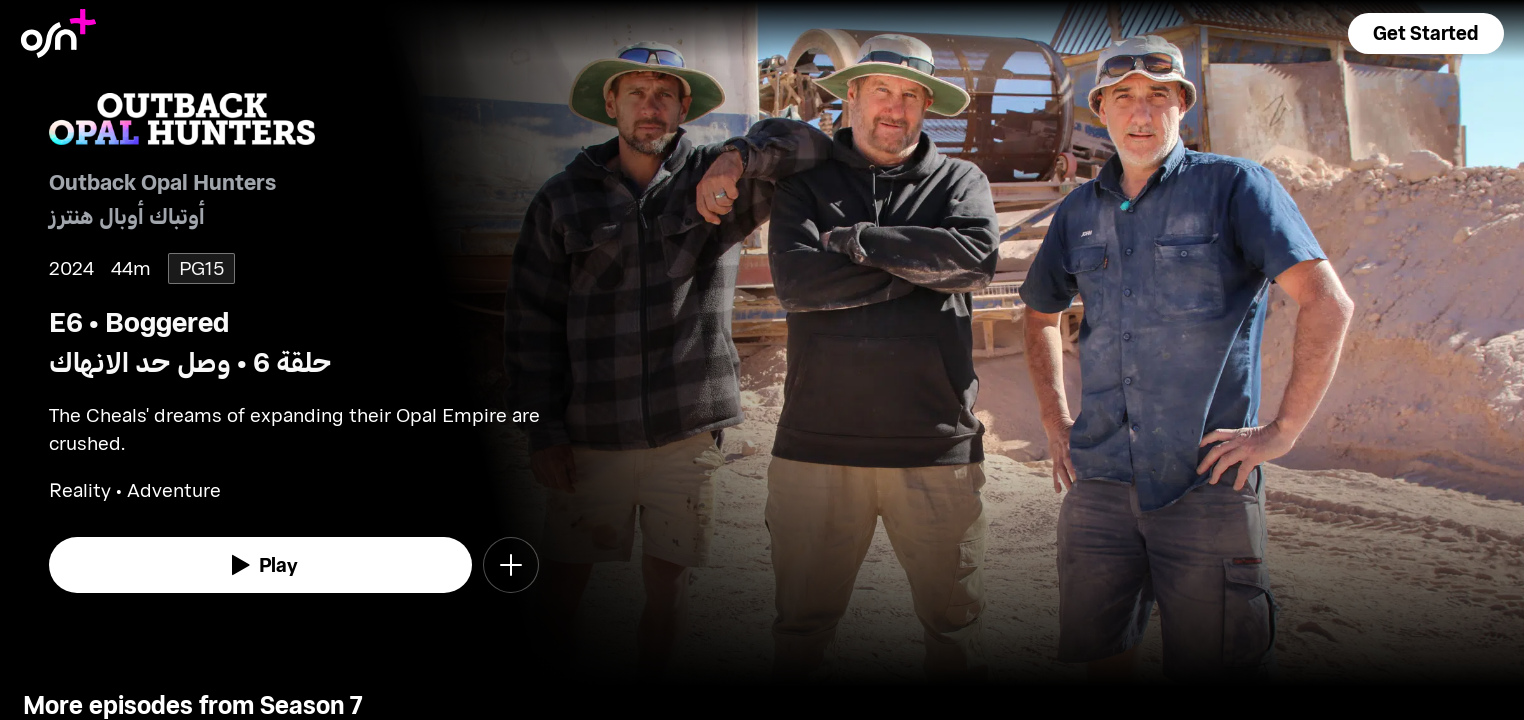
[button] (1426, 33)
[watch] (260, 565)
